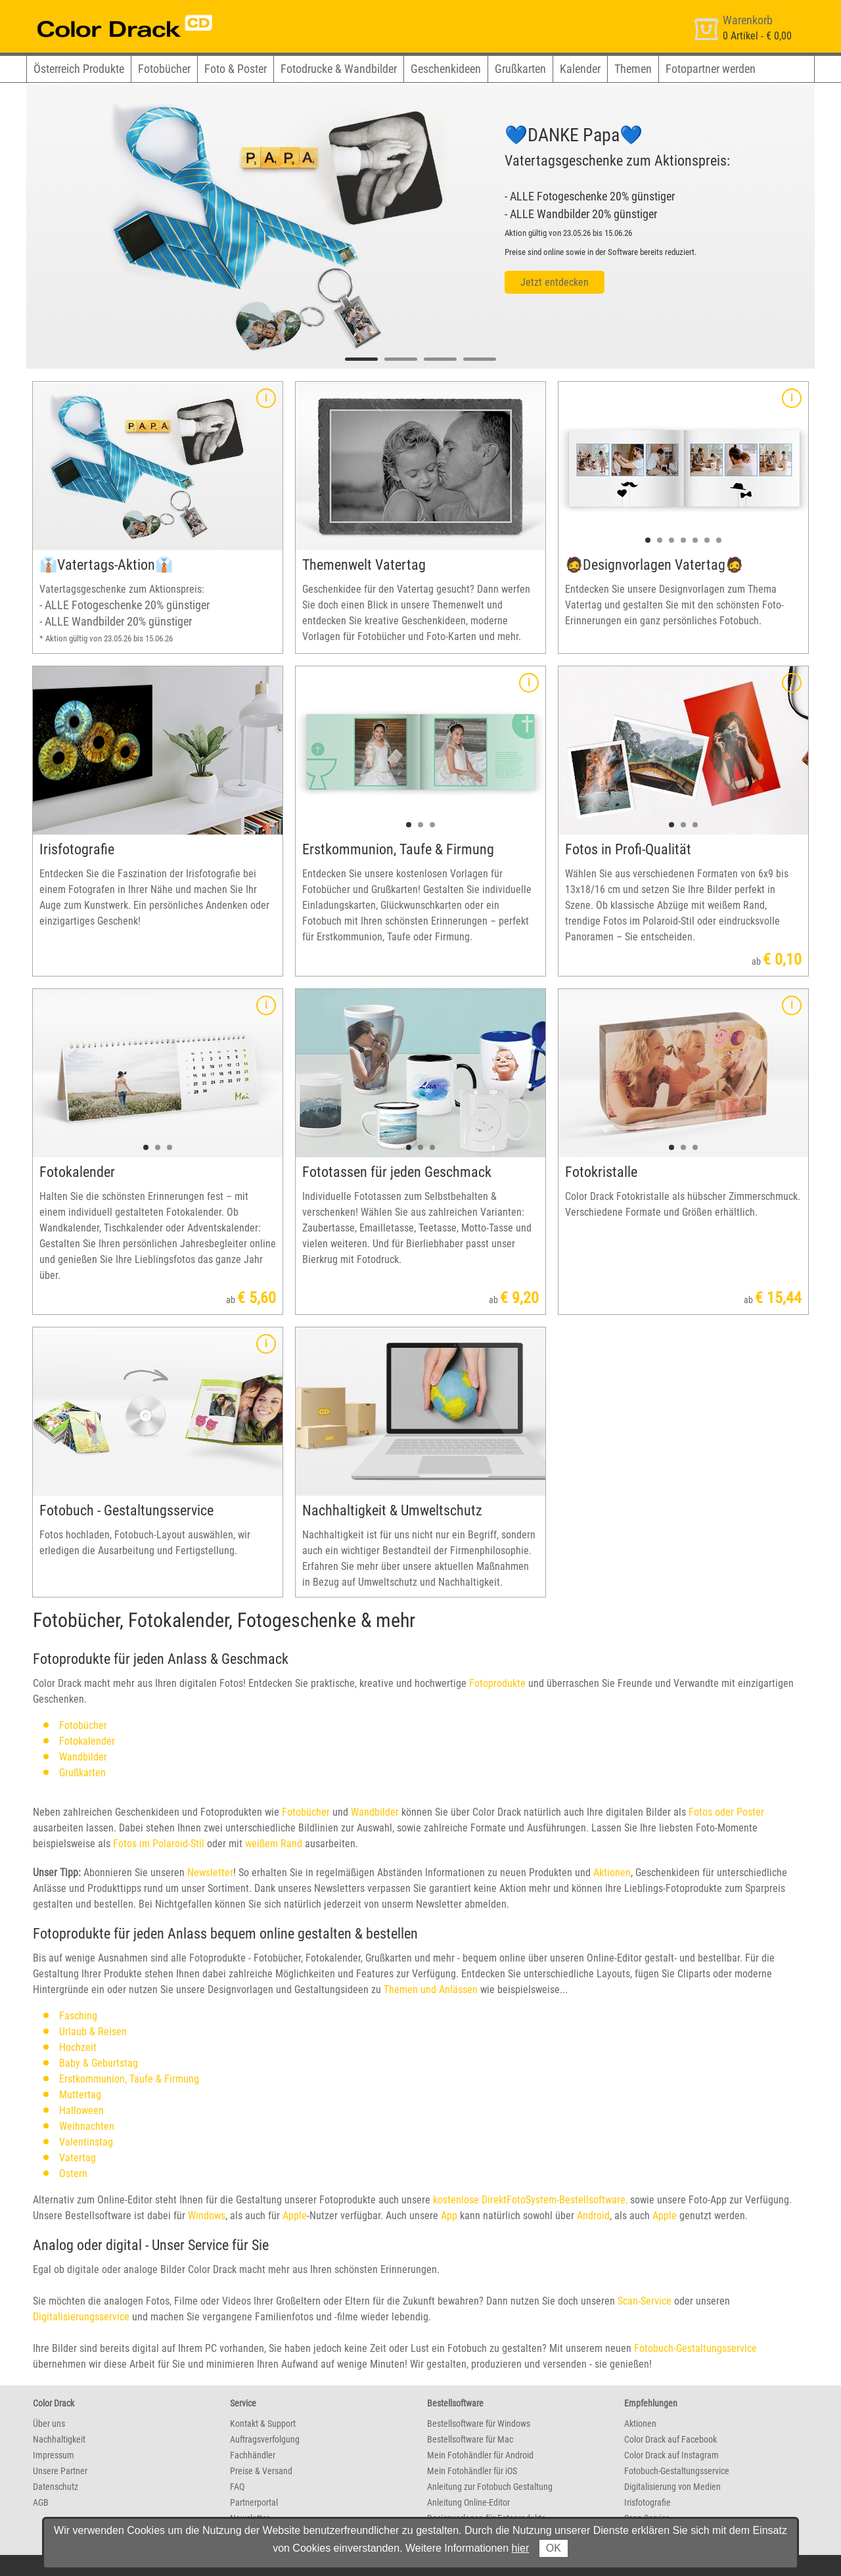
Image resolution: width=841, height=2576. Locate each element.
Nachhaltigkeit (59, 2439)
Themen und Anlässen (431, 1989)
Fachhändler (252, 2455)
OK (553, 2548)
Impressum (53, 2455)
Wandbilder (83, 1757)
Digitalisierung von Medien (672, 2486)
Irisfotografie (647, 2502)
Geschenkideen (446, 69)
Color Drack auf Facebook (670, 2439)
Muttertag (80, 2094)
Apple (295, 2215)
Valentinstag (86, 2142)
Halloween (81, 2110)
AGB (41, 2502)
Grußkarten (520, 69)
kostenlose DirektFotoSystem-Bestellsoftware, (530, 2200)
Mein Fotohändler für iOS (472, 2471)
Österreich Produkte (79, 69)
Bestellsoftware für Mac (470, 2439)
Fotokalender (87, 1741)
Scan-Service (644, 2301)
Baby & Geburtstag (98, 2063)
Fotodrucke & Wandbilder (339, 69)
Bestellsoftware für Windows (478, 2423)
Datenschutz (55, 2486)
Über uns (49, 2423)
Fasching (78, 2016)
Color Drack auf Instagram (671, 2455)
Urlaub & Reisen (93, 2031)
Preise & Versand (261, 2471)
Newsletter (210, 1872)
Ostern (73, 2173)
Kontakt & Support (263, 2423)
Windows (206, 2215)
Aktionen (612, 1872)
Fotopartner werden (711, 69)
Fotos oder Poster (726, 1812)
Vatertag (77, 2157)
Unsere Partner (60, 2471)
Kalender (580, 69)
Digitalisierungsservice (81, 2317)
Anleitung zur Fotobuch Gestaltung (490, 2486)
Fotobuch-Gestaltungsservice (695, 2348)
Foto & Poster (235, 69)
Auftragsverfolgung (265, 2439)
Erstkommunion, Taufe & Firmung (129, 2079)
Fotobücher (164, 69)
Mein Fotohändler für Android (480, 2455)
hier (521, 2548)
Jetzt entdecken (554, 282)
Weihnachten (86, 2126)
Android (593, 2215)
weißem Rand (273, 1843)
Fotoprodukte (496, 1683)
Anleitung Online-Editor (468, 2502)
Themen (633, 69)
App (449, 2215)
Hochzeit (78, 2047)
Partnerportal (254, 2502)
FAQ (237, 2486)
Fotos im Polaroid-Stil (158, 1843)
